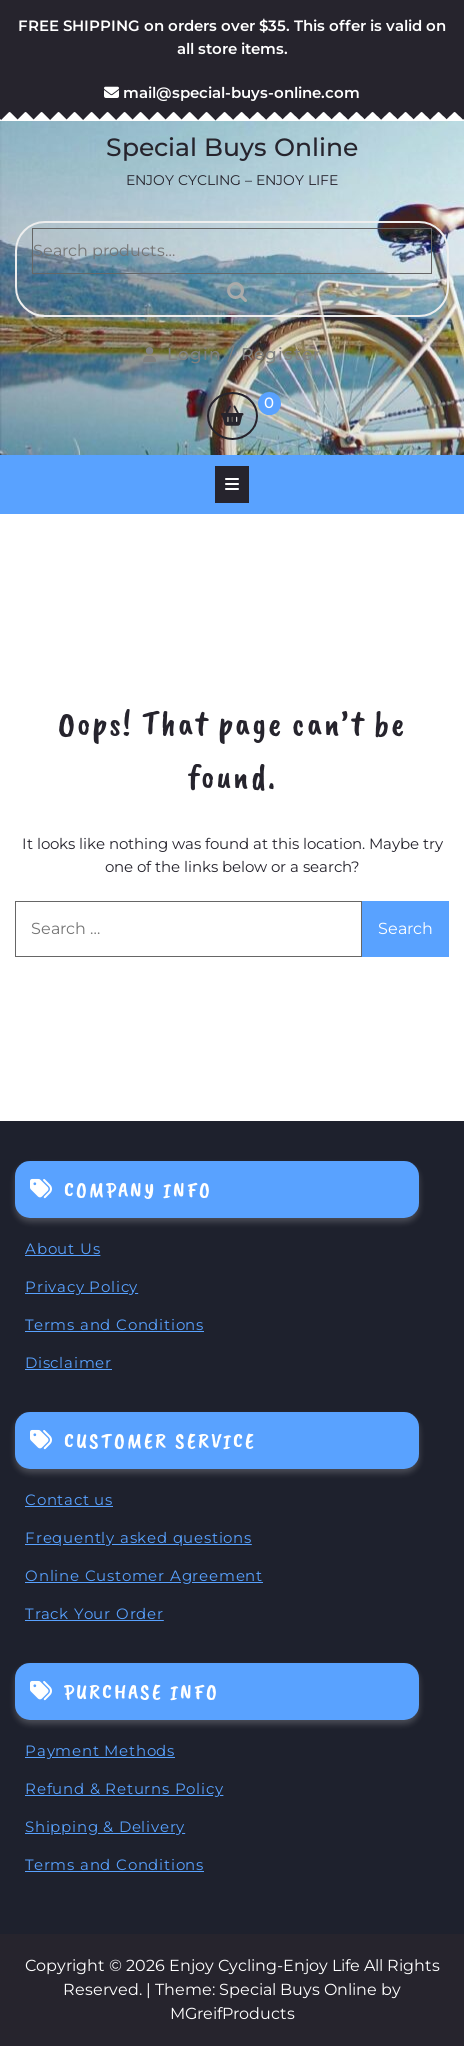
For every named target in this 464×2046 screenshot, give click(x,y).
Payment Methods (100, 1750)
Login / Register (232, 354)
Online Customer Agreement (144, 1575)
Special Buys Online (232, 147)
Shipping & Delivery (105, 1826)
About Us (62, 1248)
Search (232, 292)
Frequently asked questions (138, 1537)
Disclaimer (68, 1362)
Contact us (69, 1499)
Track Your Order (94, 1613)
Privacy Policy (81, 1286)
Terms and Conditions (114, 1324)
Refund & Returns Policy (124, 1788)
